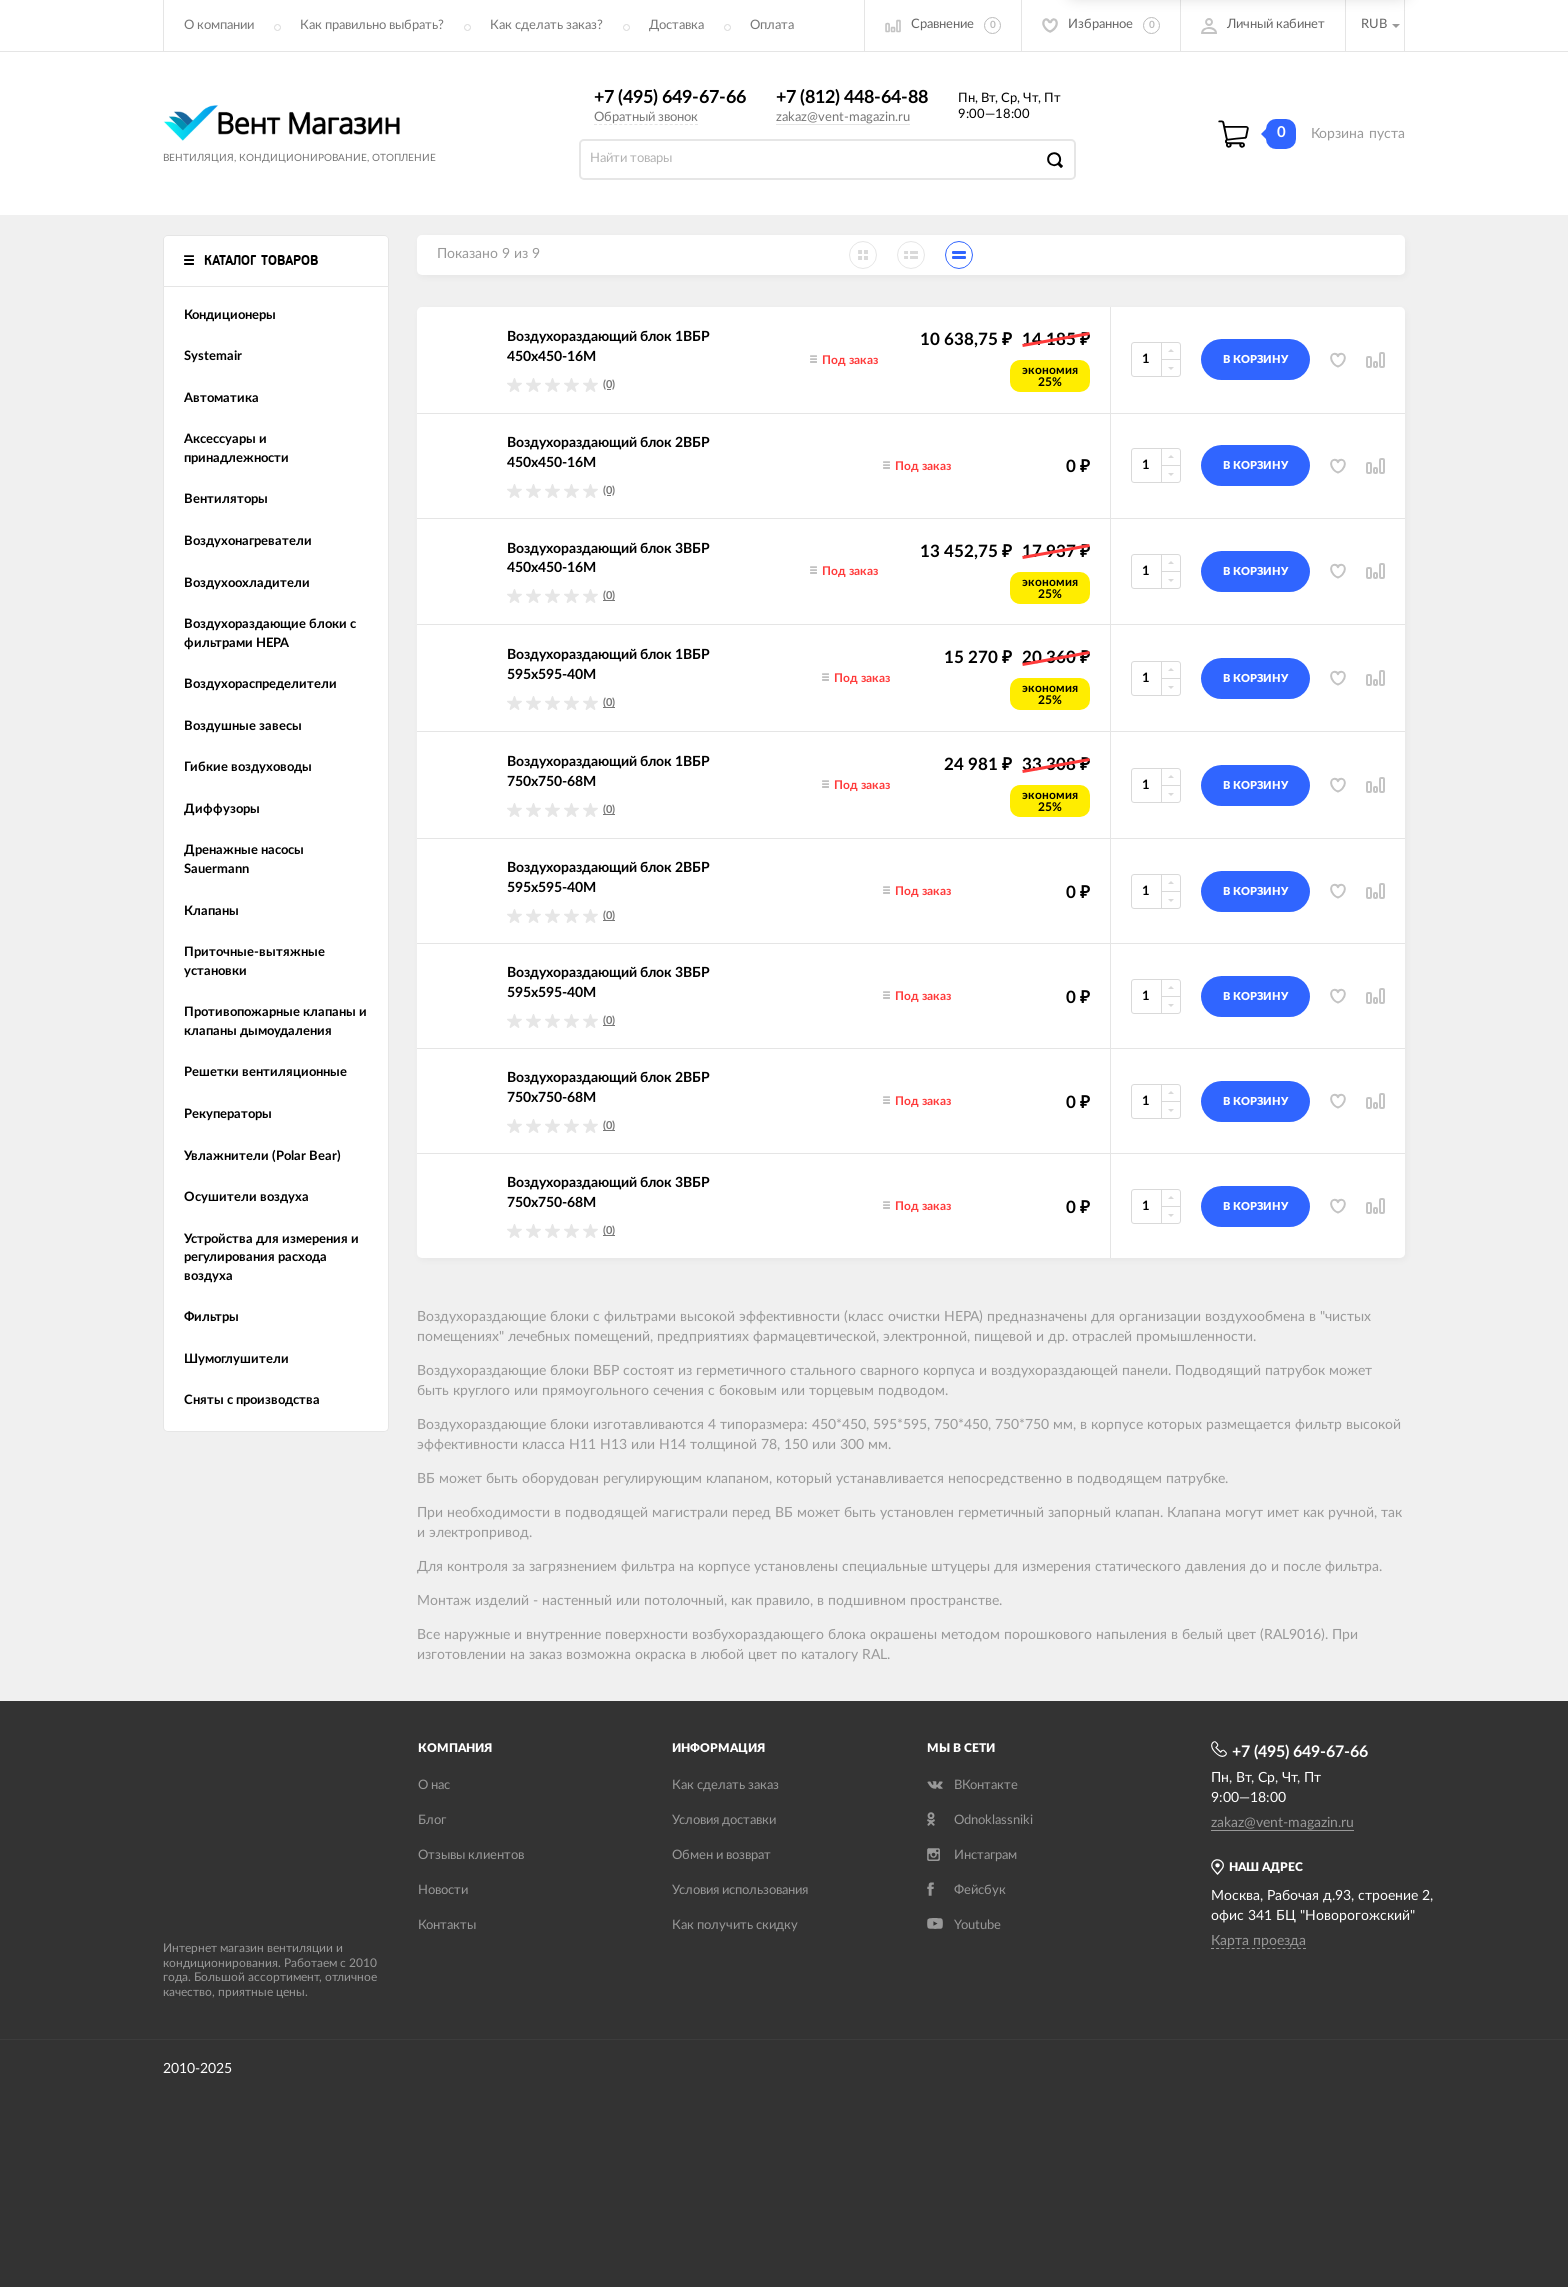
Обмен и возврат (721, 1855)
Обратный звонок (646, 117)
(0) (609, 384)
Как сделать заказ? (546, 25)
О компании (219, 25)
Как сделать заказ (725, 1785)
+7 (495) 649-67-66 (670, 98)
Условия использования (740, 1890)
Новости (443, 1890)
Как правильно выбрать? (372, 25)
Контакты (447, 1925)
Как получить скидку (735, 1925)
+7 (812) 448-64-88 (852, 98)
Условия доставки (724, 1820)
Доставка (676, 25)
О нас (434, 1785)
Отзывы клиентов (471, 1855)
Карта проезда (1258, 1941)
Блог (432, 1820)
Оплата (772, 25)
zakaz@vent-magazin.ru (843, 117)
